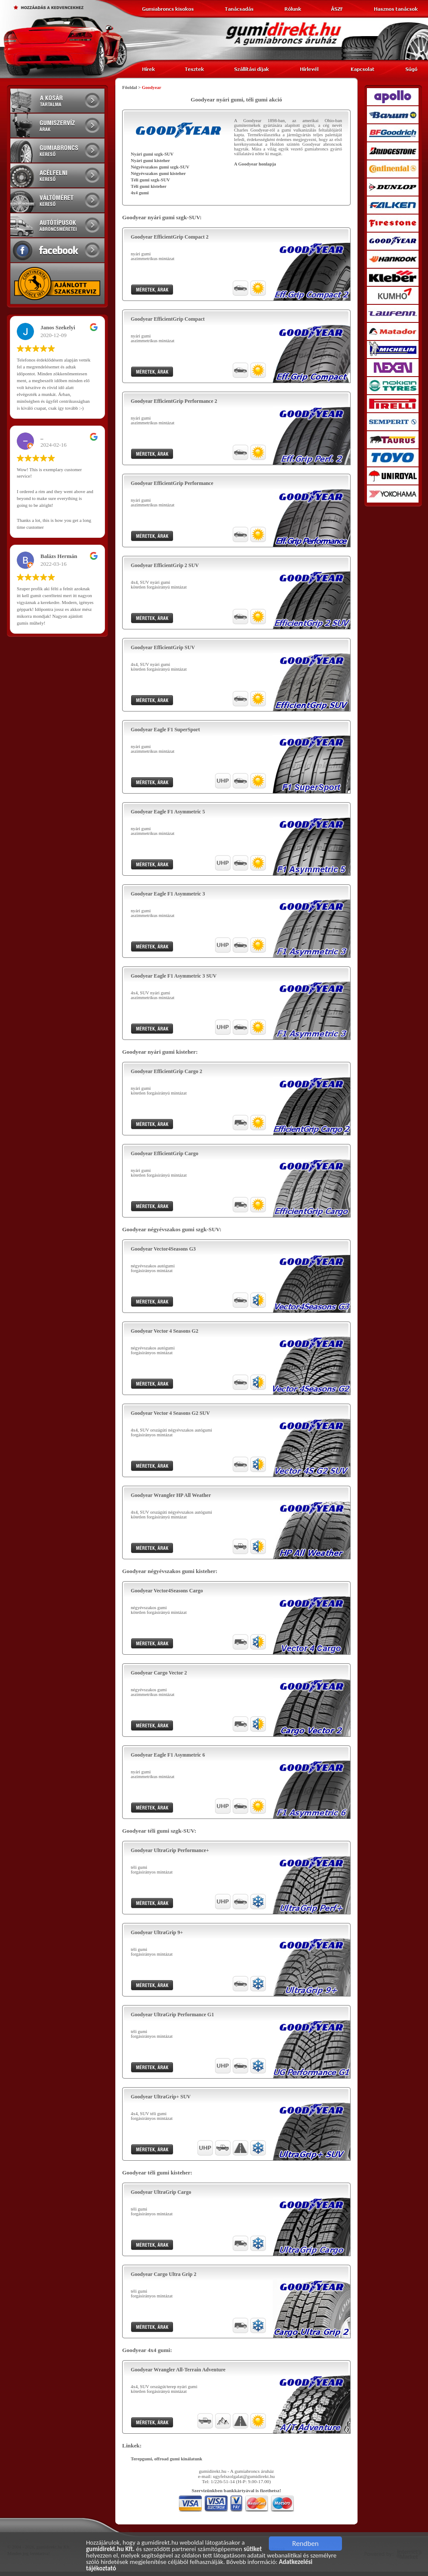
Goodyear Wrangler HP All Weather (171, 1495)
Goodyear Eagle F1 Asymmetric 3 (168, 894)
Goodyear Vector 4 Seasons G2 (164, 1331)
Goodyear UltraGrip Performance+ (170, 1850)
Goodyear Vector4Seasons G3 (163, 1249)
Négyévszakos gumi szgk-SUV (160, 167)
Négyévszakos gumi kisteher (158, 173)
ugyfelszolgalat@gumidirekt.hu (244, 2476)
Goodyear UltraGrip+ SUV (161, 2097)
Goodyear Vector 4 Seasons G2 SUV (170, 1413)
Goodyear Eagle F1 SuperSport (165, 730)
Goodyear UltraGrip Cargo (161, 2192)
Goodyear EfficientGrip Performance (172, 483)
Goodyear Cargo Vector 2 (159, 1673)
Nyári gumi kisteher (150, 160)
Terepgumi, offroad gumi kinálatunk (166, 2458)
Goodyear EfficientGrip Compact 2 (170, 237)
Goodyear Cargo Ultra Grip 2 (163, 2274)
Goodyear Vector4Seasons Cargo (167, 1591)
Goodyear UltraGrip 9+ (157, 1932)
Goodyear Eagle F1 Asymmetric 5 (168, 812)
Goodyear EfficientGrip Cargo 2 (166, 1071)
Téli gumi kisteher (148, 186)
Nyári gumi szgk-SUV (152, 154)
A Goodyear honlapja (255, 164)
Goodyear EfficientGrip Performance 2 (174, 401)
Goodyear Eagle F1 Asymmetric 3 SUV (173, 976)
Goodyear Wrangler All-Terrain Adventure (178, 2370)
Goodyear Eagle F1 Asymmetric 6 (168, 1755)
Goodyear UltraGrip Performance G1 (172, 2015)
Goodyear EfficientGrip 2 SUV (165, 565)
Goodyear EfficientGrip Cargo (164, 1153)
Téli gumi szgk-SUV (150, 180)
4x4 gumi (140, 192)
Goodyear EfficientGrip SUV (163, 647)
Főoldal (129, 87)
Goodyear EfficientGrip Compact (168, 319)
